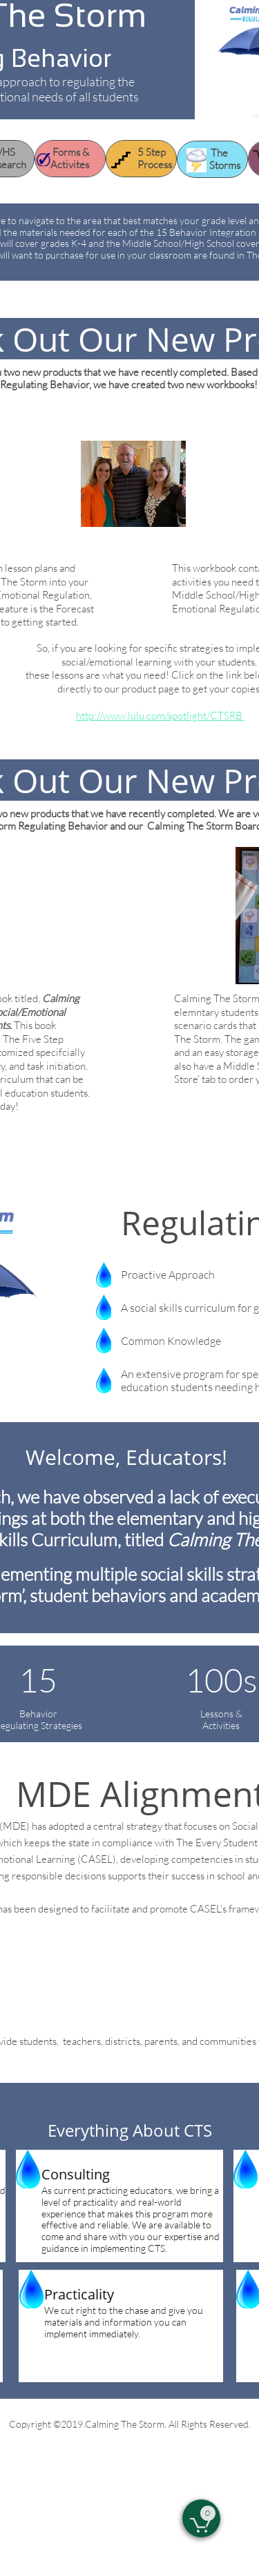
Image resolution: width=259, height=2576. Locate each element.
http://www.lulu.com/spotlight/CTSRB (160, 715)
